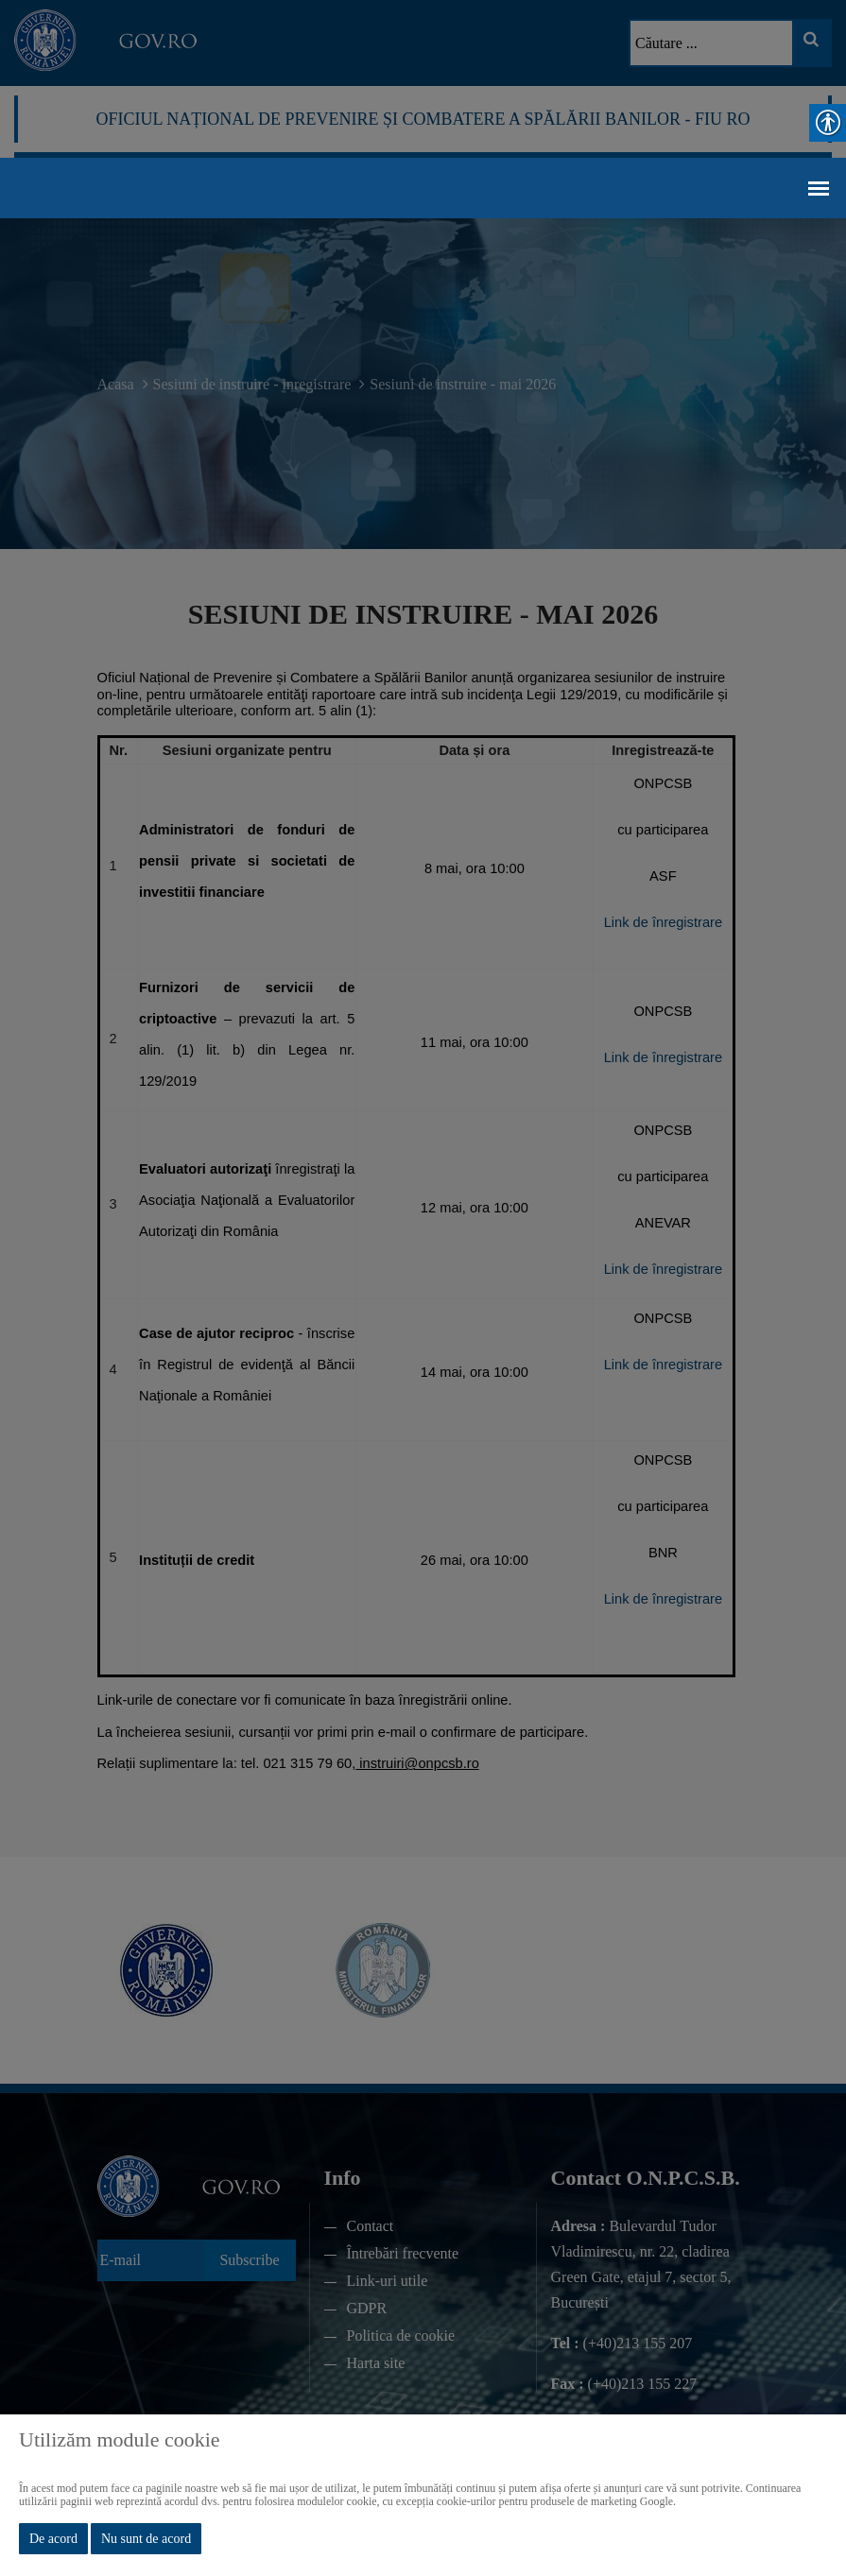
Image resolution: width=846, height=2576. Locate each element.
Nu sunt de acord (146, 2539)
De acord (53, 2539)
